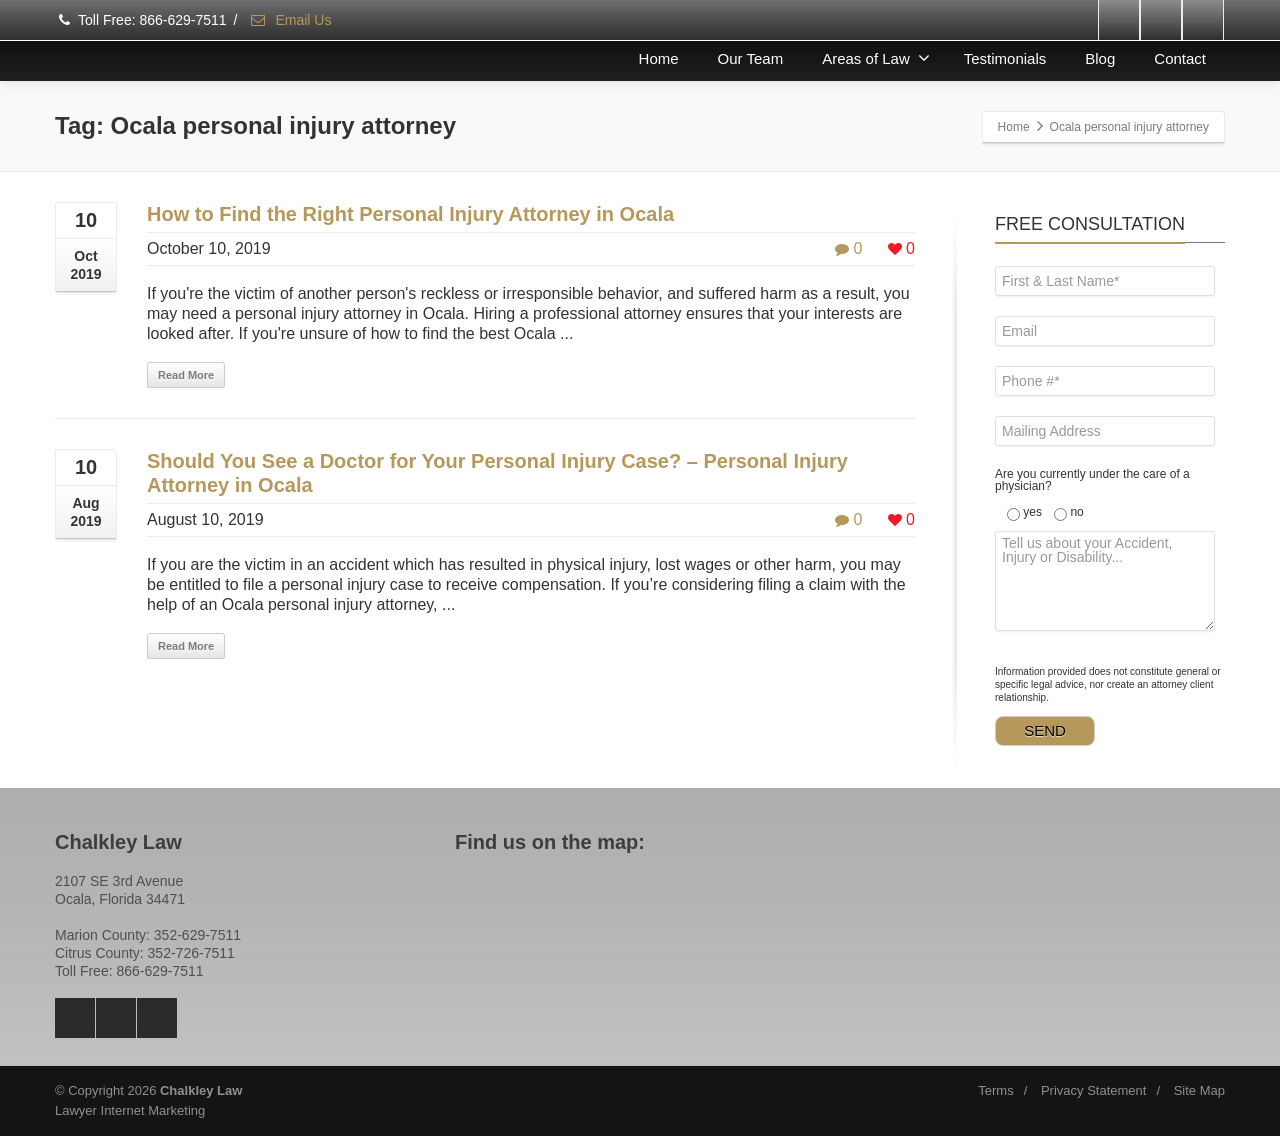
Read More (186, 375)
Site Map (1199, 1090)
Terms (995, 1090)
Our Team (751, 58)
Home (659, 58)
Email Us (290, 20)
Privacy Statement (1094, 1090)
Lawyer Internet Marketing (130, 1110)
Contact (1180, 58)
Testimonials (1005, 58)
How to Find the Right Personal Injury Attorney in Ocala (410, 214)
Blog (1100, 58)
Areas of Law (876, 58)
